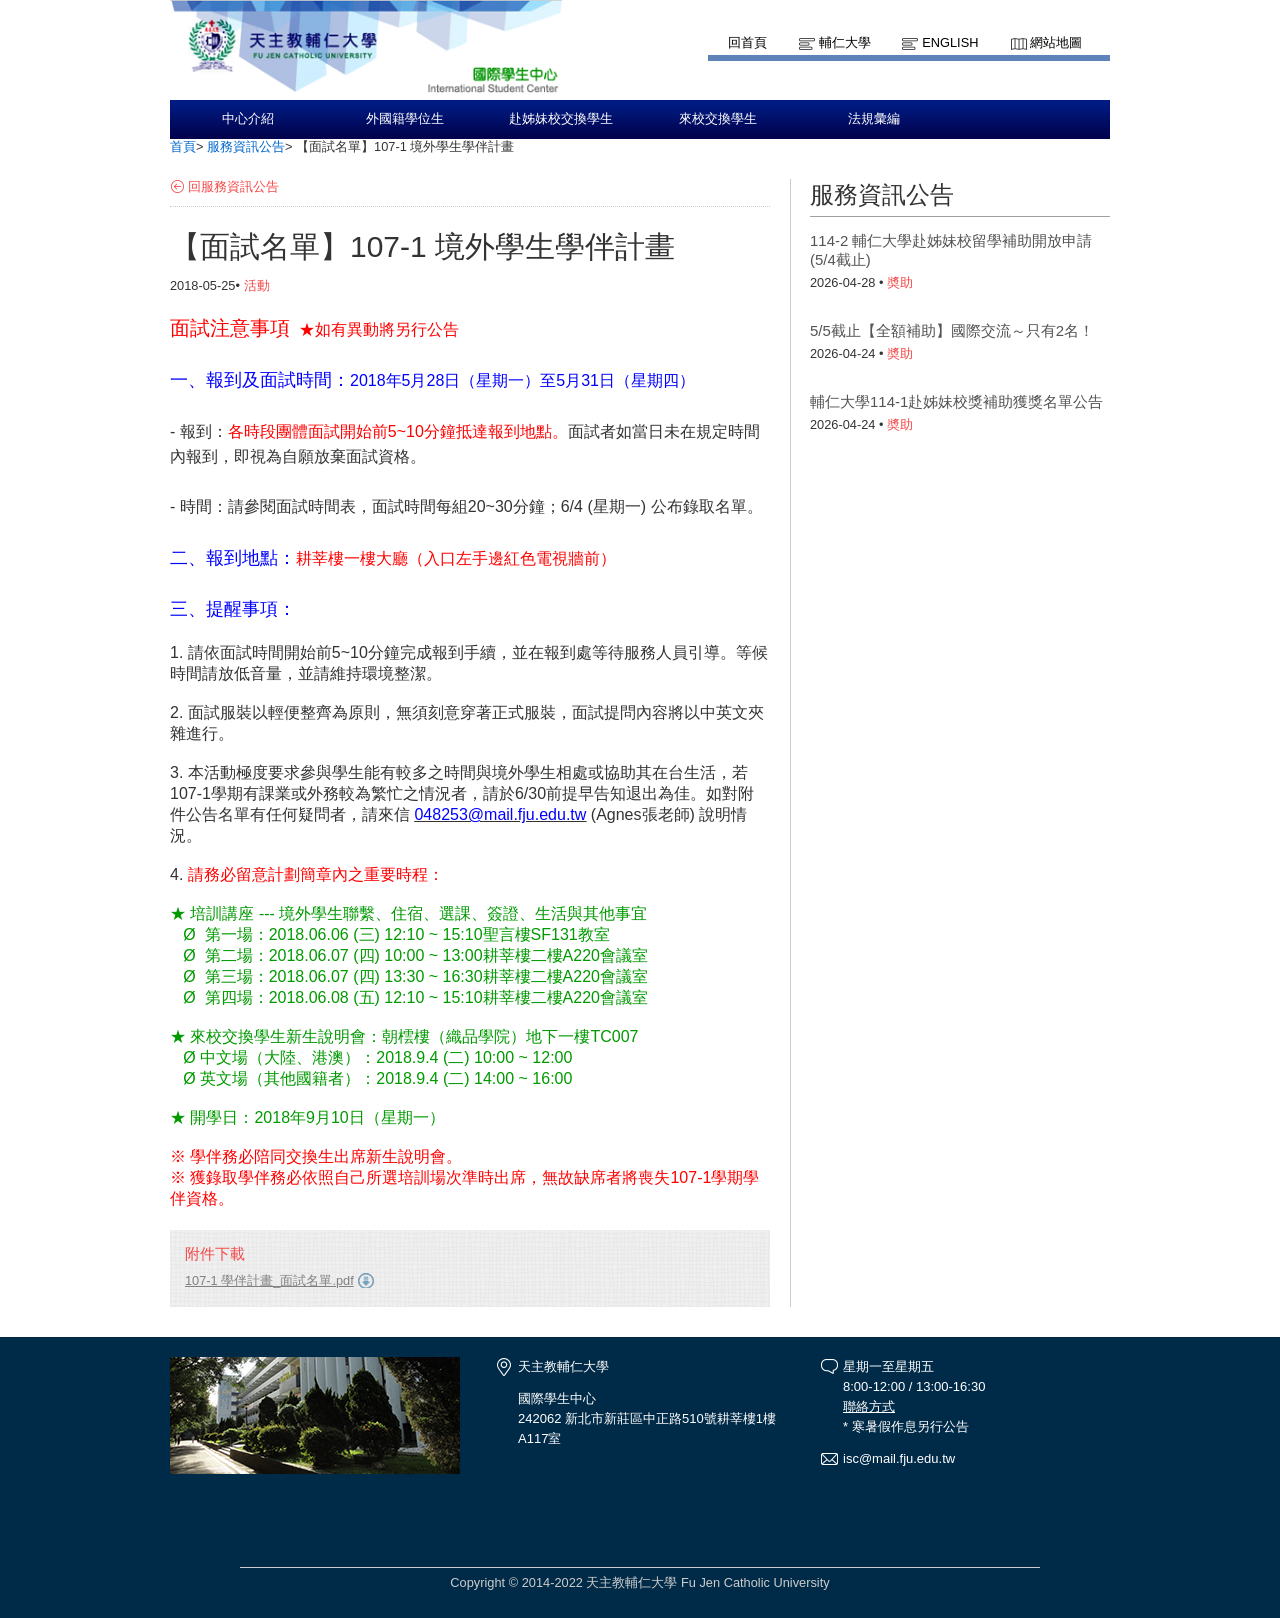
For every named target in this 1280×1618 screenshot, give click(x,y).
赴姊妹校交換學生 (561, 119)
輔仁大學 (845, 42)
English (950, 42)
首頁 (183, 146)
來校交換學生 (718, 119)
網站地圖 (1056, 42)
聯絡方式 (869, 1406)
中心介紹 (248, 119)
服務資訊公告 (246, 146)
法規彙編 (874, 119)
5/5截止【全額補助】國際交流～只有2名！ (952, 330)
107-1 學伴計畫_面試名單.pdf (269, 1280)
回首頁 (747, 42)
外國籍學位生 (405, 119)
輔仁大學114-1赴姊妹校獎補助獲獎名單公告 (956, 401)
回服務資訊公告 (233, 186)
